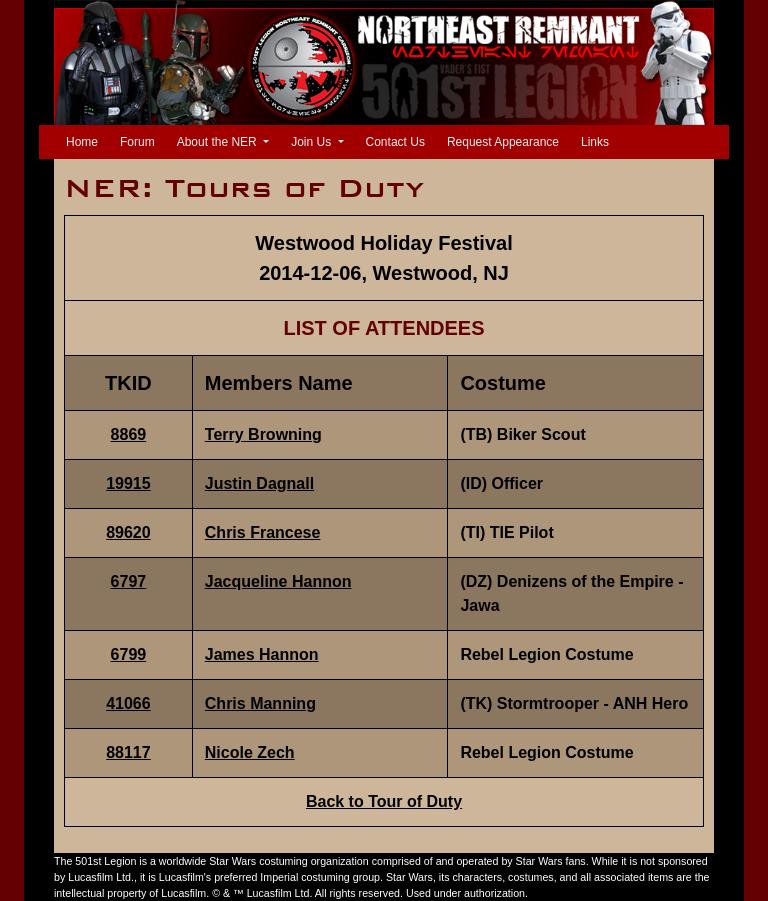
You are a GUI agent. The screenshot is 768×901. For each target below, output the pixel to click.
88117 (128, 752)
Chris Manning (260, 703)
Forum (137, 142)
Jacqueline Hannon (278, 581)
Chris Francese (263, 532)
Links (595, 142)
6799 (129, 654)
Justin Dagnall (259, 483)
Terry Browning (263, 434)
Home (86, 140)
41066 (128, 703)
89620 (128, 532)
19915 (128, 483)
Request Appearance (503, 142)
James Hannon (262, 654)
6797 (129, 581)
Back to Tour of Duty (384, 801)
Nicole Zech (250, 752)
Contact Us (395, 142)
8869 (129, 434)
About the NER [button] (218, 142)
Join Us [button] (312, 142)
